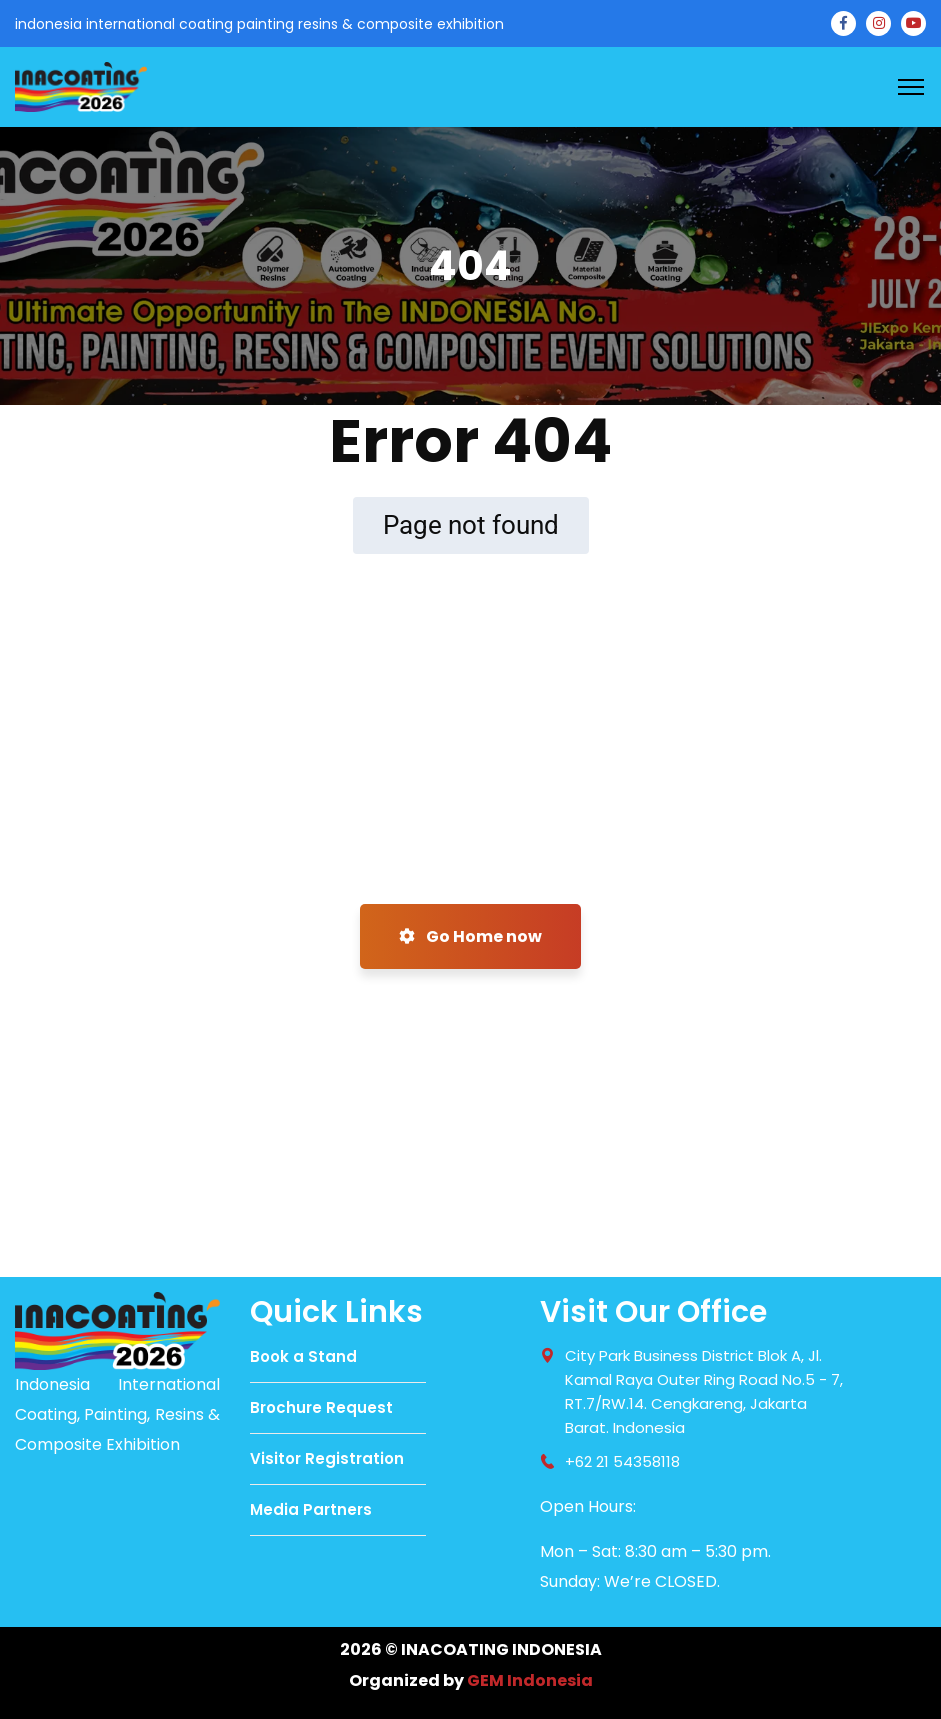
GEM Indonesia (530, 1680)
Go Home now (470, 936)
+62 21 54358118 (622, 1461)
